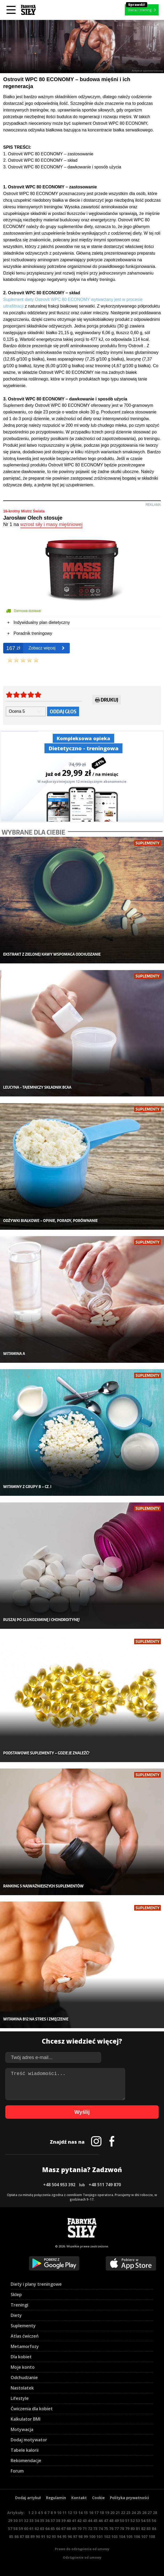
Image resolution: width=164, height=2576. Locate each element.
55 (148, 2520)
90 (38, 2536)
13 (75, 2512)
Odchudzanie (24, 2377)
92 (48, 2536)
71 (85, 2528)
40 (69, 2520)
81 (138, 2528)
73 (95, 2528)
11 (64, 2512)
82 (143, 2528)
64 (47, 2528)
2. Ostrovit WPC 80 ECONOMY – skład (40, 160)
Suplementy (23, 2326)
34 (37, 2520)
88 (27, 2536)
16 (91, 2512)
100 (92, 2536)
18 (102, 2512)
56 (154, 2520)
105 (129, 2536)
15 (86, 2512)
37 (53, 2520)
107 (144, 2536)
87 (22, 2536)
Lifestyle (20, 2398)
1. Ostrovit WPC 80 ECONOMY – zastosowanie (48, 154)
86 (16, 2536)
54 (143, 2520)
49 (116, 2520)
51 (127, 2520)
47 (106, 2520)
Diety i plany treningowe (36, 2284)
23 (128, 2512)
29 (10, 2520)
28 (155, 2512)
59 (21, 2528)
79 (127, 2528)
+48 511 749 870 (105, 2185)
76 (111, 2528)
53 (138, 2520)
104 (122, 2536)
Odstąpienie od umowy (82, 2557)
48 (111, 2520)
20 (112, 2512)
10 (59, 2512)
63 (42, 2528)
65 (53, 2528)
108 (152, 2536)
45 (95, 2520)
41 (74, 2520)
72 (90, 2528)
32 (26, 2520)
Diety (16, 2315)
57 (10, 2528)
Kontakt (79, 2497)
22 (123, 2512)
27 (149, 2512)
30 (15, 2520)
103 (114, 2536)
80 (132, 2528)
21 (118, 2512)
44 (90, 2520)
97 (75, 2536)
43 (85, 2520)
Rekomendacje (26, 2460)
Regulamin (56, 2497)
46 (101, 2520)
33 (31, 2520)
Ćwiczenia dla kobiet (32, 2409)
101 (99, 2536)
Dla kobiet (21, 2357)
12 (70, 2512)
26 (144, 2512)
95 (64, 2536)
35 (42, 2520)
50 (122, 2520)
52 (132, 2520)
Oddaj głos (63, 711)
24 (134, 2512)
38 (58, 2520)
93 (54, 2536)
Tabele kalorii (25, 2450)
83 (148, 2528)
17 (96, 2512)
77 (116, 2528)
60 (26, 2528)
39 (63, 2520)
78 (122, 2528)
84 (154, 2528)
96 (70, 2536)
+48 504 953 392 (59, 2185)
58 (15, 2528)
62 (37, 2528)
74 (101, 2528)
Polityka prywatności (129, 2497)
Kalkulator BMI (25, 2419)
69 (74, 2528)
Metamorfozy (25, 2346)
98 (80, 2536)
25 (139, 2512)
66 (58, 2528)
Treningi (19, 2305)
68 (69, 2528)
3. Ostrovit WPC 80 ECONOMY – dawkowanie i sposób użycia (62, 167)
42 (79, 2520)
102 (107, 2536)
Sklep (16, 2294)
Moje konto (23, 2367)
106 (137, 2536)
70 (79, 2528)
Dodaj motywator (29, 2440)
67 (63, 2528)
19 (107, 2512)
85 (11, 2536)
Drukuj (106, 701)
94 (59, 2536)
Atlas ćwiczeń (25, 2336)
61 (31, 2528)
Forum (17, 2471)
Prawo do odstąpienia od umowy (82, 2549)
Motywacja (22, 2429)
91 (43, 2536)
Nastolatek (22, 2388)
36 (47, 2520)
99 (86, 2536)
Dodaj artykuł (28, 2497)
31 (21, 2520)
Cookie (98, 2497)
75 (106, 2528)
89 (32, 2536)
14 (80, 2512)
